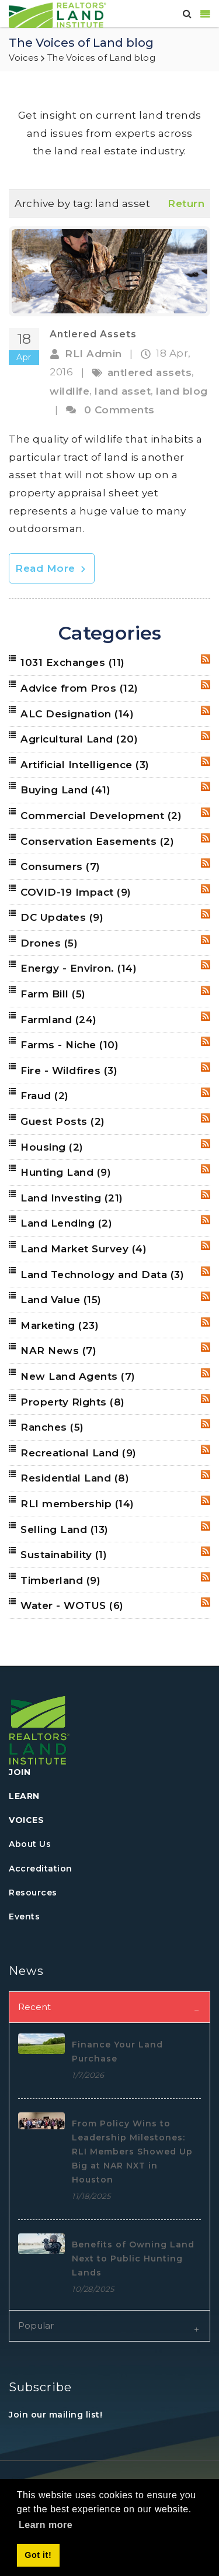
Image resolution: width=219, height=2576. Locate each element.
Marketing (59, 1325)
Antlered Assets (93, 334)
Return (186, 203)
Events (24, 1916)
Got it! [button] (38, 2555)
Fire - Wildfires (68, 1070)
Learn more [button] (45, 2525)
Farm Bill (53, 994)
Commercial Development (101, 815)
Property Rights (72, 1402)
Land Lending (66, 1223)
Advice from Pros (79, 688)
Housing (52, 1147)
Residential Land (74, 1478)
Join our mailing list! (55, 2414)
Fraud (44, 1095)
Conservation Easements (97, 841)
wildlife (69, 391)
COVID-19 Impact (75, 892)
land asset (123, 391)
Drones (49, 943)
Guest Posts (62, 1121)
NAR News (58, 1350)
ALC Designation (77, 714)
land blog (182, 391)
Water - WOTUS (72, 1605)
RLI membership (77, 1504)
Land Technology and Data (102, 1274)
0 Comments (119, 410)
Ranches (52, 1427)
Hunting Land (65, 1172)
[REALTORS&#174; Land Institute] (57, 14)
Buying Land (65, 790)
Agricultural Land (79, 739)
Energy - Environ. (78, 968)
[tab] (109, 2006)
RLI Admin (93, 354)
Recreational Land (78, 1453)
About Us (30, 1844)
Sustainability (63, 1554)
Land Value (61, 1300)
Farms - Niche (69, 1045)
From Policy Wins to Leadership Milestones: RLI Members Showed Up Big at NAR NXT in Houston (132, 2151)
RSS (205, 659)
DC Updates (61, 917)
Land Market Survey (83, 1249)
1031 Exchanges (72, 662)
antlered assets (149, 372)
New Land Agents (77, 1376)
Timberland (60, 1580)
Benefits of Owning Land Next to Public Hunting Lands (133, 2258)
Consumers (60, 866)
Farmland (58, 1019)
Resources (33, 1892)
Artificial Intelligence (85, 765)
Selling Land (64, 1529)
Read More (51, 568)
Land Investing (71, 1198)
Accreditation (40, 1868)
